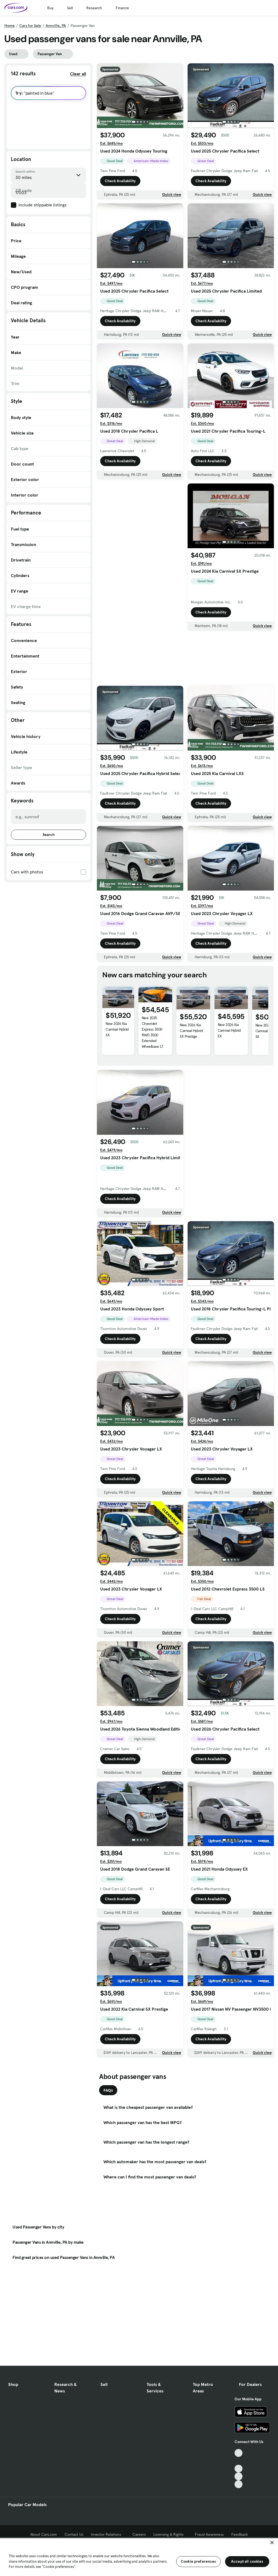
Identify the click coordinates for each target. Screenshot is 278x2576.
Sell (70, 7)
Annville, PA (56, 25)
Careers (139, 2534)
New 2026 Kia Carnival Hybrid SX (117, 1029)
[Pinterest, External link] (238, 2484)
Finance (122, 7)
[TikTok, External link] (238, 2453)
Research (94, 7)
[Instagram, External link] (238, 2476)
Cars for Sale (30, 25)
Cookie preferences (198, 2561)
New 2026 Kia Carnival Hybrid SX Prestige (191, 1030)
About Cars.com (43, 2534)
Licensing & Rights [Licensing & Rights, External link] (170, 2534)
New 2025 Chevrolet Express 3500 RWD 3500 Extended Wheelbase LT (152, 1032)
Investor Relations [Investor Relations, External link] (108, 2534)
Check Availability (120, 180)
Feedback (239, 2534)
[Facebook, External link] (238, 2461)
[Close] (272, 2543)
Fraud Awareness (209, 2534)
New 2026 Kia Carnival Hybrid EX (229, 1030)
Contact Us (74, 2534)
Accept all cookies (247, 2561)
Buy (50, 7)
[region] (139, 2556)
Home (9, 25)
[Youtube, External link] (238, 2469)
